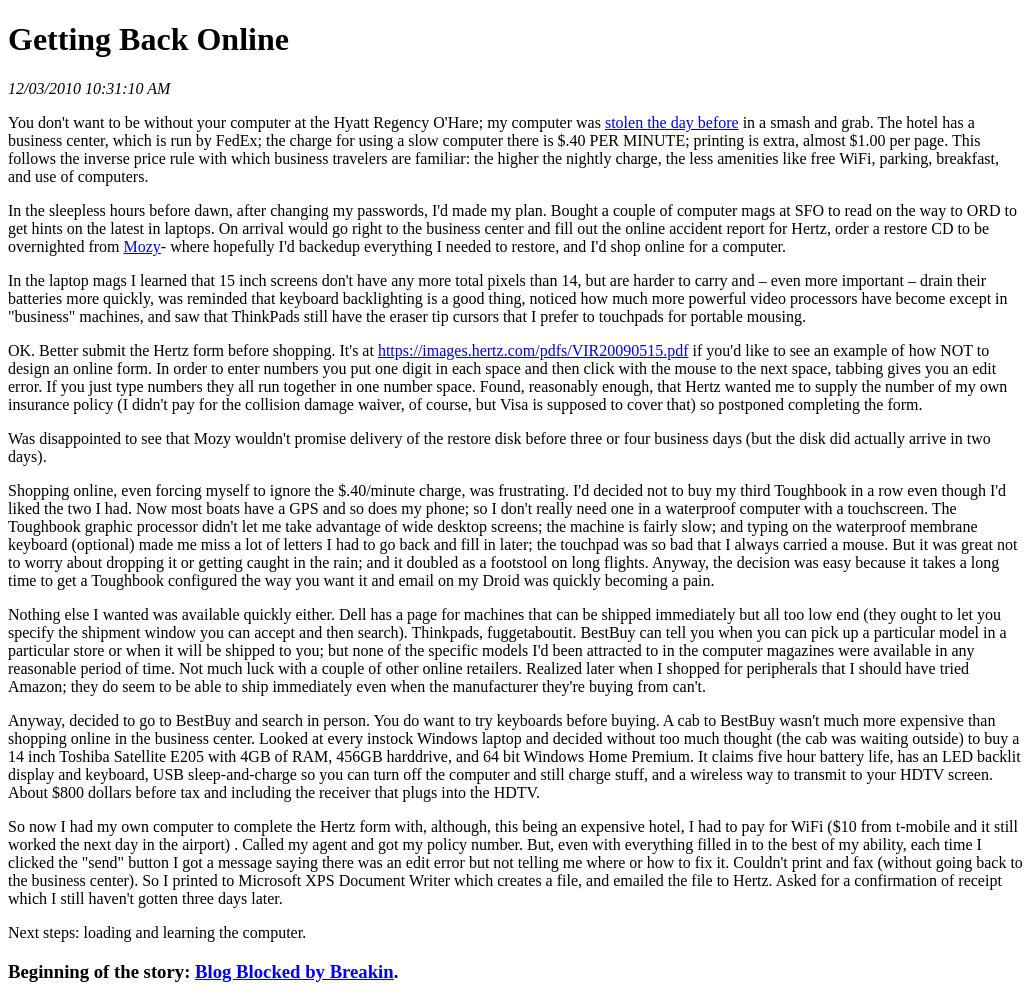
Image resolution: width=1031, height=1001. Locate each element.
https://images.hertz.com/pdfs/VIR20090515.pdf (533, 350)
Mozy (142, 246)
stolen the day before (672, 122)
